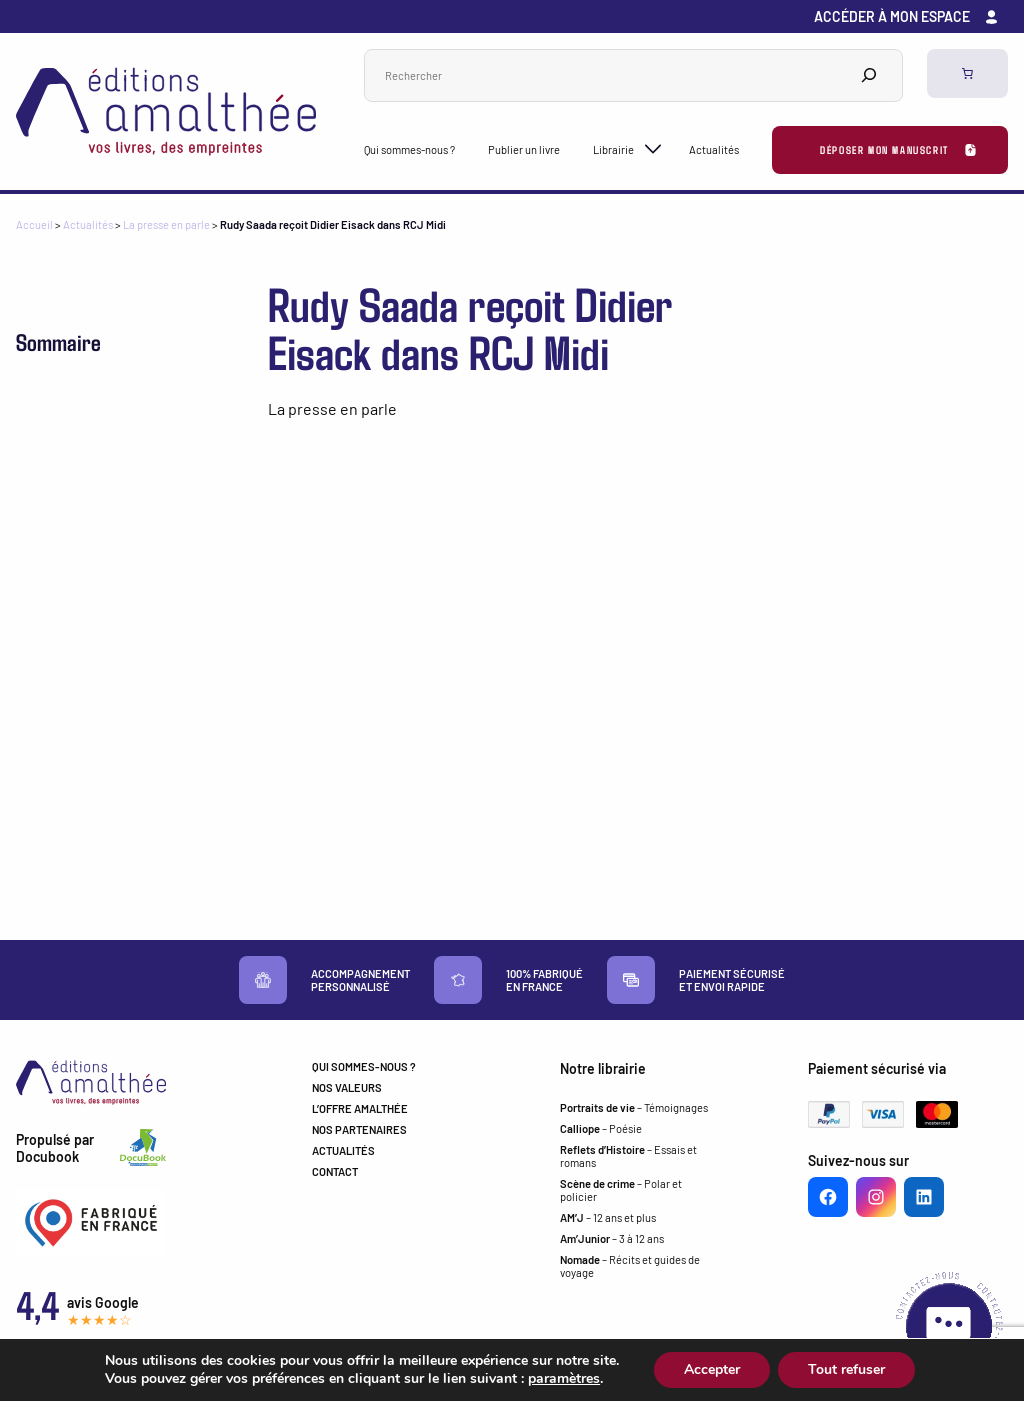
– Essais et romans (628, 1156)
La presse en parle (166, 224)
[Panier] (967, 73)
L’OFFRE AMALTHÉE (360, 1108)
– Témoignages (634, 1107)
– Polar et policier (621, 1190)
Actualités (714, 149)
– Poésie (601, 1128)
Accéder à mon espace (892, 16)
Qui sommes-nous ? (409, 149)
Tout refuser (846, 1369)
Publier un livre (524, 149)
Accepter (712, 1369)
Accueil (34, 224)
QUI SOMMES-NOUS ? (364, 1066)
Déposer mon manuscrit (884, 149)
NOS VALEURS (347, 1087)
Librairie (613, 149)
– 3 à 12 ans (612, 1238)
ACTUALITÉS (343, 1150)
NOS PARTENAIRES (359, 1129)
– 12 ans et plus (608, 1217)
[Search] (869, 75)
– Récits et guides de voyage (630, 1266)
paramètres (564, 1379)
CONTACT (335, 1171)
